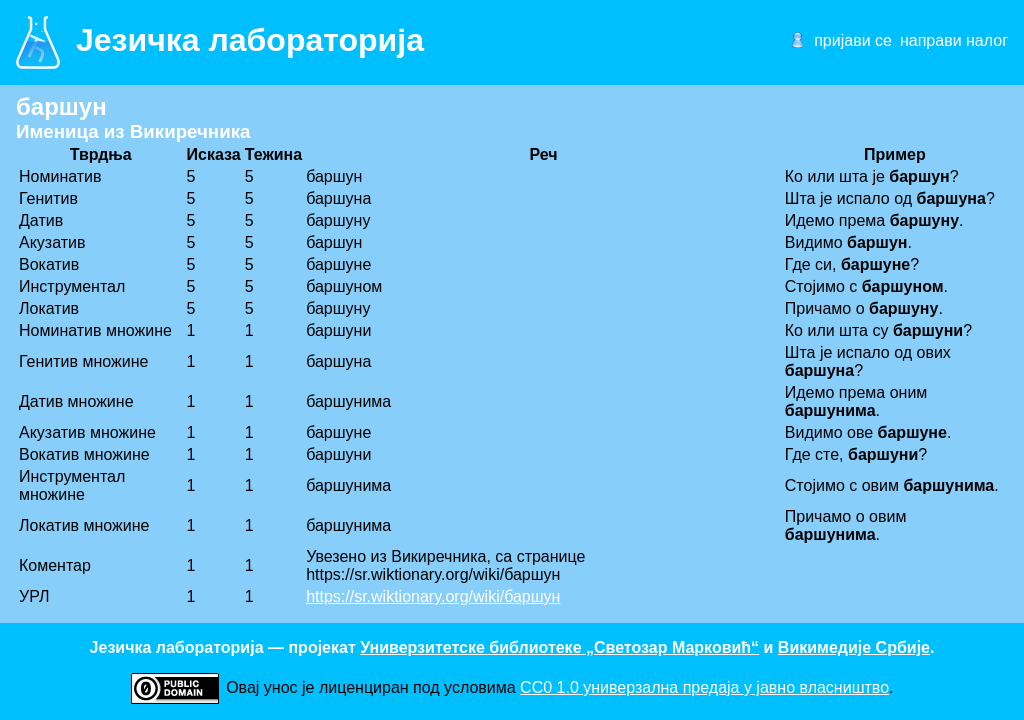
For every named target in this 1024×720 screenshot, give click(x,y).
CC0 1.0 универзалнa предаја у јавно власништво (704, 687)
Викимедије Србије (854, 647)
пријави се (853, 40)
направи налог (954, 40)
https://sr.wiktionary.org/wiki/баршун (433, 596)
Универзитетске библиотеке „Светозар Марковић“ (559, 647)
